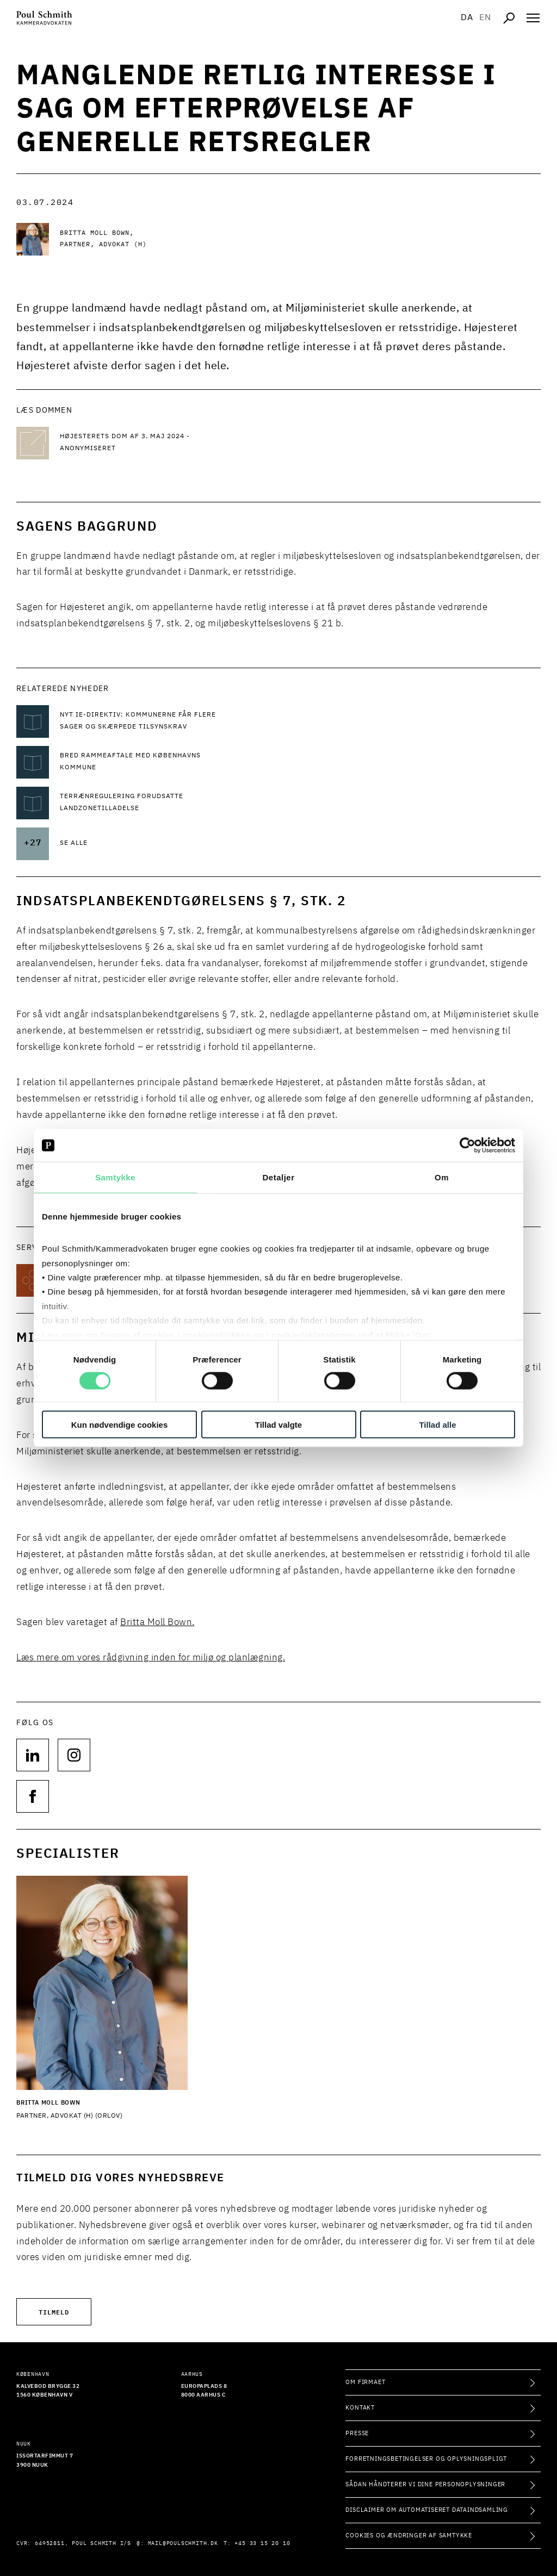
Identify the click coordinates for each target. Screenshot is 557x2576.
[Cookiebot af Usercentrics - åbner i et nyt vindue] (467, 1145)
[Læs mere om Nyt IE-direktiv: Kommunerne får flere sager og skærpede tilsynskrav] (147, 721)
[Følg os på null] (32, 1755)
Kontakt (360, 2408)
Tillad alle (437, 1424)
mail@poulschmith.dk (183, 2543)
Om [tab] (442, 1177)
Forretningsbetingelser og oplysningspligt (426, 2459)
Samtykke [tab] (115, 1177)
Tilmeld (54, 2311)
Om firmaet (365, 2382)
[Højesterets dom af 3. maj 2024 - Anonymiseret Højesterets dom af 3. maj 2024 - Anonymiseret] (147, 443)
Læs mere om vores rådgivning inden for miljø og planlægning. (150, 1658)
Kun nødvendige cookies (119, 1424)
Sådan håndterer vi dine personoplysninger (425, 2484)
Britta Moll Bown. (157, 1622)
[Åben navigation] (533, 18)
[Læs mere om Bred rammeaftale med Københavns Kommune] (147, 762)
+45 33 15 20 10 (262, 2543)
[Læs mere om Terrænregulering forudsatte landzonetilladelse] (147, 803)
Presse (357, 2433)
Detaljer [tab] (278, 1177)
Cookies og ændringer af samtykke (408, 2535)
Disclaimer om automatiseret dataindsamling (426, 2510)
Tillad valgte (278, 1424)
